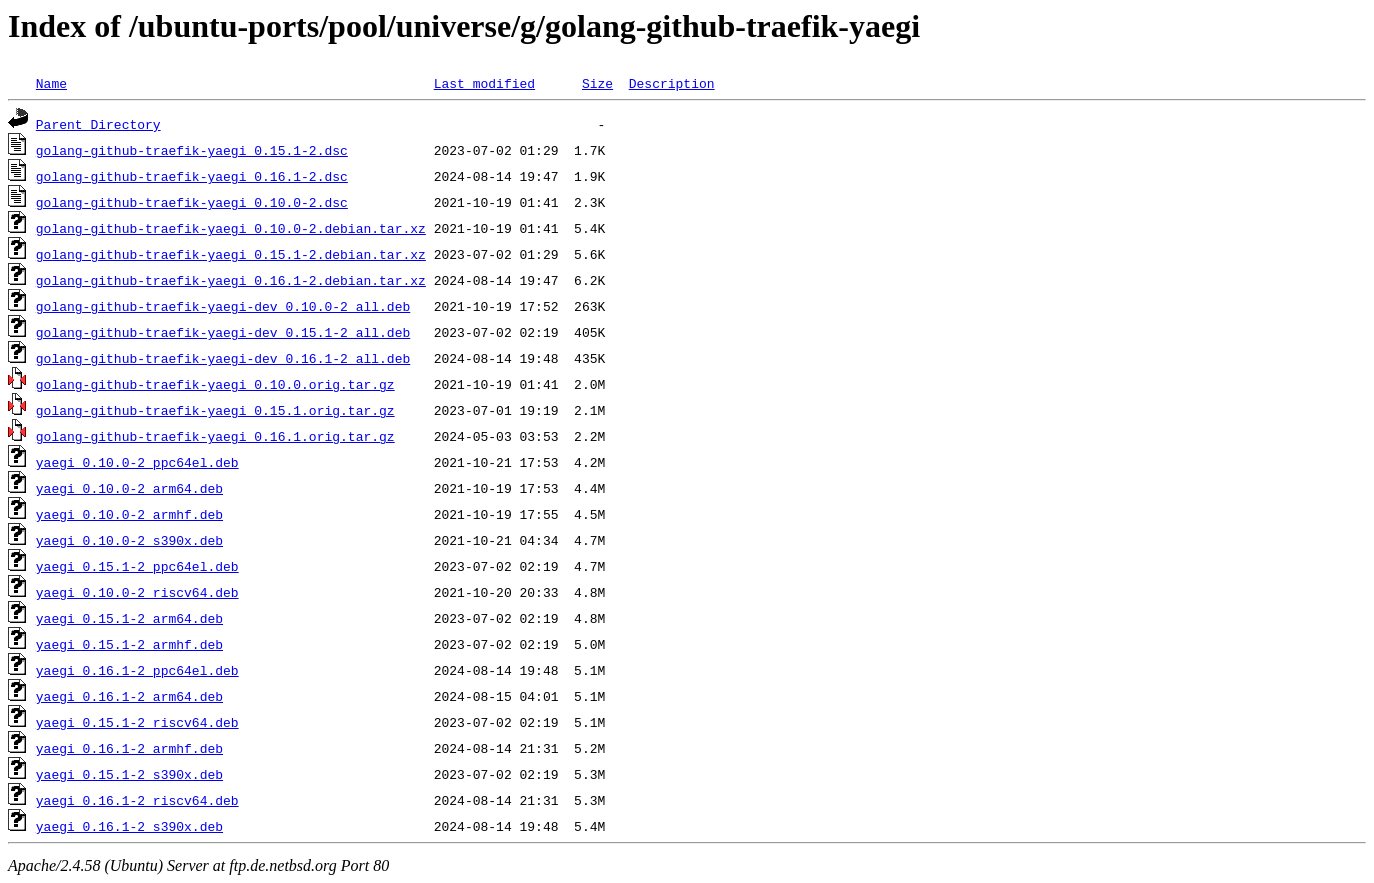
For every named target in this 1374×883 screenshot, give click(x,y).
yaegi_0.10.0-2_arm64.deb (129, 488)
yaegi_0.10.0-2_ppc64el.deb (137, 462)
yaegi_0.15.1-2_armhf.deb (129, 644)
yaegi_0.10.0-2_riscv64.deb (137, 592)
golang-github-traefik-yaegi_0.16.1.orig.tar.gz (215, 436)
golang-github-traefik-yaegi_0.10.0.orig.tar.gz (215, 384)
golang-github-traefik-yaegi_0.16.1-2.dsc (192, 176)
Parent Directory (98, 124)
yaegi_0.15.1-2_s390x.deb (129, 774)
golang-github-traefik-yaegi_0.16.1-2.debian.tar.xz (231, 280)
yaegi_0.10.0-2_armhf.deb (129, 514)
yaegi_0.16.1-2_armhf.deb (129, 748)
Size (597, 83)
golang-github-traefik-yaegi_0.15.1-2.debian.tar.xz (231, 254)
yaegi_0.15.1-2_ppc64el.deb (137, 566)
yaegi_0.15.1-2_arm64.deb (129, 618)
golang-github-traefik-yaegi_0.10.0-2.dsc (192, 202)
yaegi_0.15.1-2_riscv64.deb (137, 722)
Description (672, 83)
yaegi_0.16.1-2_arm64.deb (129, 696)
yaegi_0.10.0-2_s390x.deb (129, 540)
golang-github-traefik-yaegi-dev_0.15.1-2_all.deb (223, 332)
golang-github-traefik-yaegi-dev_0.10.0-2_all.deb (223, 306)
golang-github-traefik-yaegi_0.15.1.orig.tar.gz (215, 410)
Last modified (484, 83)
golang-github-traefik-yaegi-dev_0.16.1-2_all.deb (223, 358)
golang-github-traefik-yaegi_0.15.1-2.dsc (192, 150)
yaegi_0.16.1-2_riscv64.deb (137, 800)
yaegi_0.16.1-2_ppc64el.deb (137, 670)
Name (51, 83)
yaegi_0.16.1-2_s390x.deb (129, 826)
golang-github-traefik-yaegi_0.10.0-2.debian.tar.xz (231, 228)
